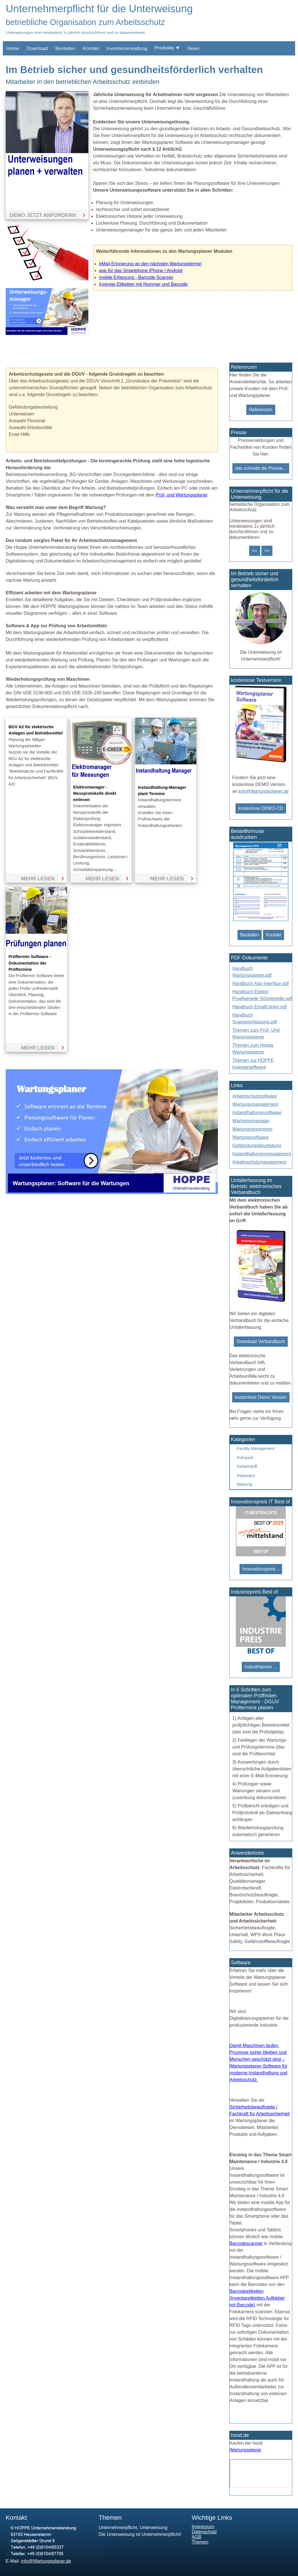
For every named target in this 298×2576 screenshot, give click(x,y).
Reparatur (246, 1475)
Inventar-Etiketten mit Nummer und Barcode (143, 284)
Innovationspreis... (260, 1569)
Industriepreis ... (261, 1666)
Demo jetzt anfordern (43, 215)
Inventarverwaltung (127, 48)
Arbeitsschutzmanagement (259, 1162)
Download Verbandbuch (261, 1341)
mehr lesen (38, 879)
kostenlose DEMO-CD (260, 808)
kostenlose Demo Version (260, 1397)
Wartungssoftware (250, 1137)
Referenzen (261, 409)
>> (267, 550)
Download (37, 48)
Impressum (203, 2526)
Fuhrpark (245, 1457)
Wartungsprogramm (252, 1129)
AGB (196, 2536)
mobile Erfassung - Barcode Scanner (136, 277)
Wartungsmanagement (255, 1104)
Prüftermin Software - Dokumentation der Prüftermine (30, 963)
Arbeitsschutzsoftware (254, 1096)
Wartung (244, 1484)
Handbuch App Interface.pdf (260, 983)
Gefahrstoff (247, 1466)
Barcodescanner (246, 2243)
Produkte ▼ (167, 48)
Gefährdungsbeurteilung (256, 1145)
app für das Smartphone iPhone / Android (141, 270)
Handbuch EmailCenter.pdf (259, 1006)
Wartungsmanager (251, 1120)
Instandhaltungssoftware (257, 1112)
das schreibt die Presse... (260, 468)
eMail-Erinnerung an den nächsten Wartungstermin (150, 263)
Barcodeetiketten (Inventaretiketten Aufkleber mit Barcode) (257, 2298)
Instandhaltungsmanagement (261, 1153)
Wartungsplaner (245, 2449)
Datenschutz (204, 2531)
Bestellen (65, 48)
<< (254, 550)
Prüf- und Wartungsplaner (181, 495)
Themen (200, 2542)
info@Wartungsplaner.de (264, 791)
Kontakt (91, 48)
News (193, 48)
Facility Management (256, 1448)
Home (12, 48)
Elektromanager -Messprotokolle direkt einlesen (94, 793)
